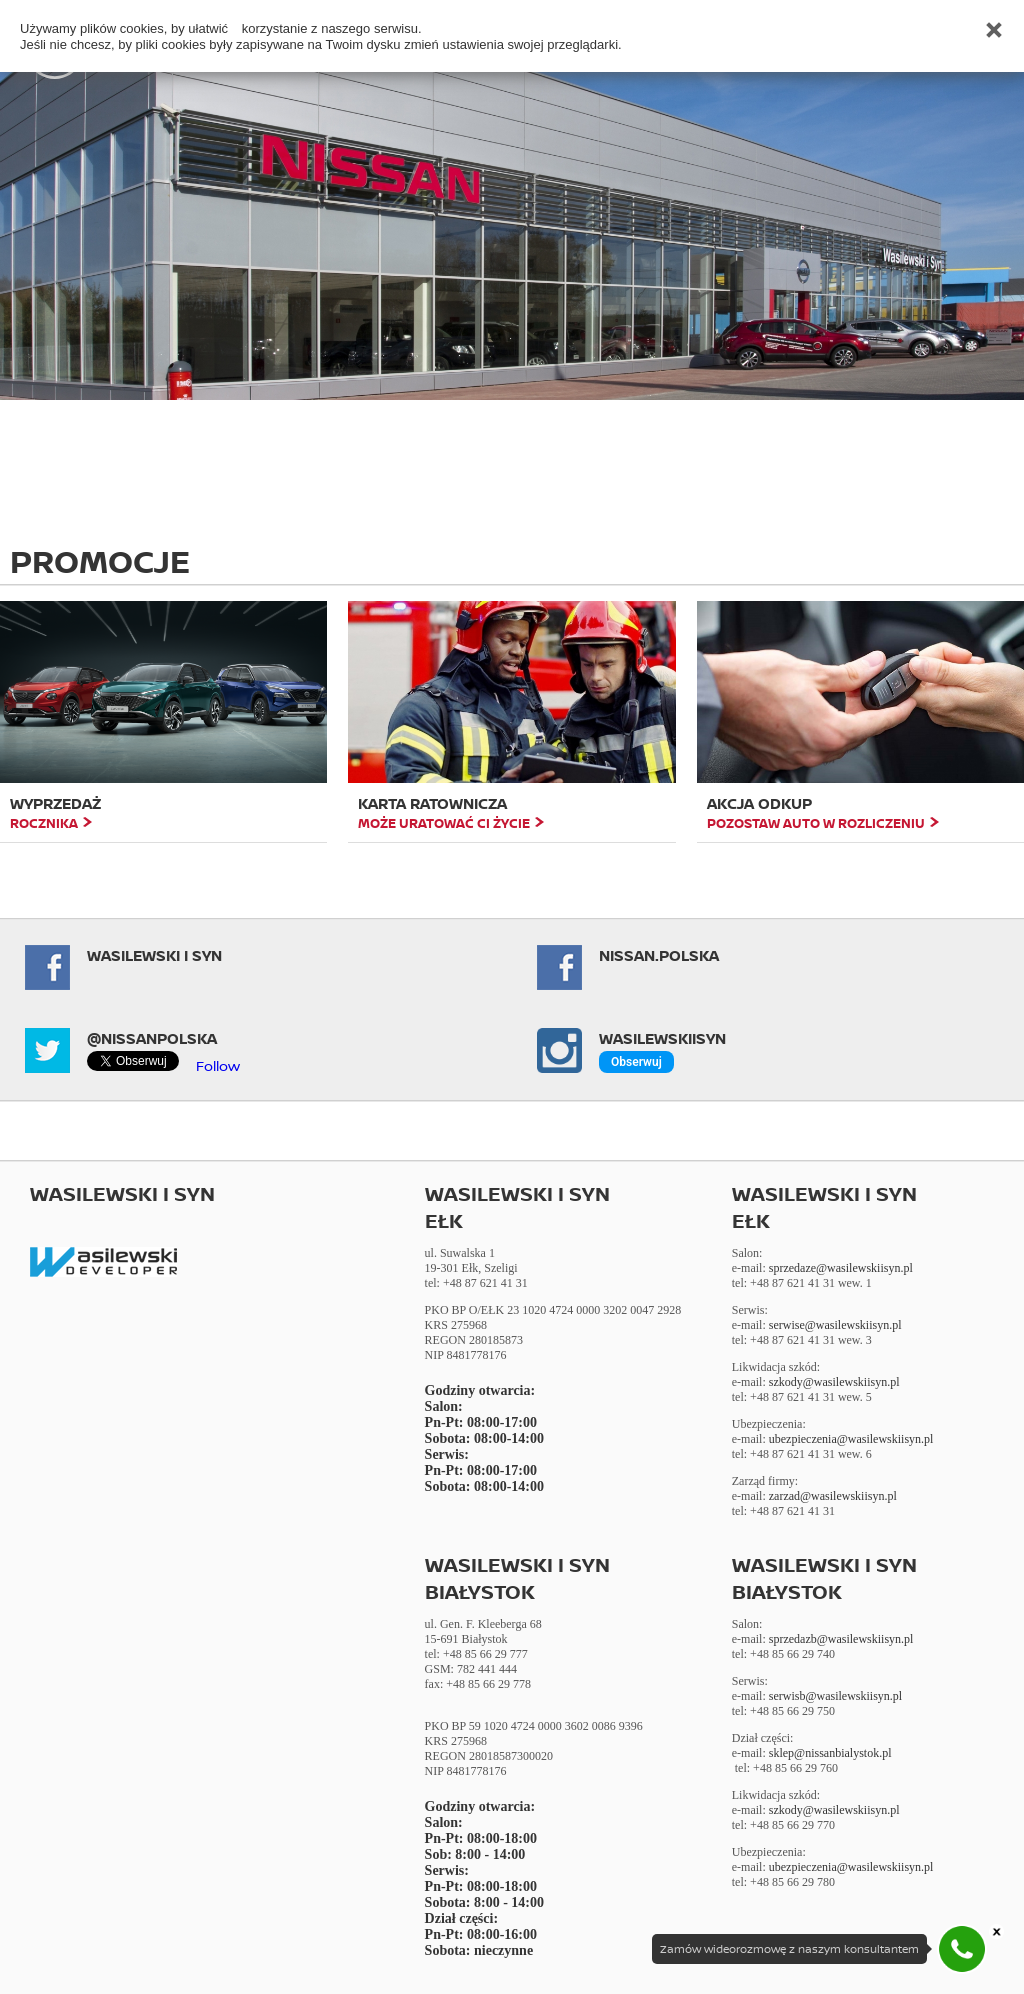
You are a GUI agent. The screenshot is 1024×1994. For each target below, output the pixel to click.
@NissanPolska (152, 1038)
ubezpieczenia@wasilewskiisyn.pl (851, 1439)
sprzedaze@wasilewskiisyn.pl (841, 1268)
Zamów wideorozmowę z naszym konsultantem (789, 1949)
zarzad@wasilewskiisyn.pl (833, 1496)
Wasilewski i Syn (154, 955)
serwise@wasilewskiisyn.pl (835, 1325)
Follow (218, 1065)
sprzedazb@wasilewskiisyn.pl (841, 1639)
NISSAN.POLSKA (659, 955)
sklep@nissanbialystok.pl (830, 1753)
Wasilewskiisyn (662, 1038)
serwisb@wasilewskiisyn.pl (835, 1696)
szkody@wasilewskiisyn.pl (834, 1382)
